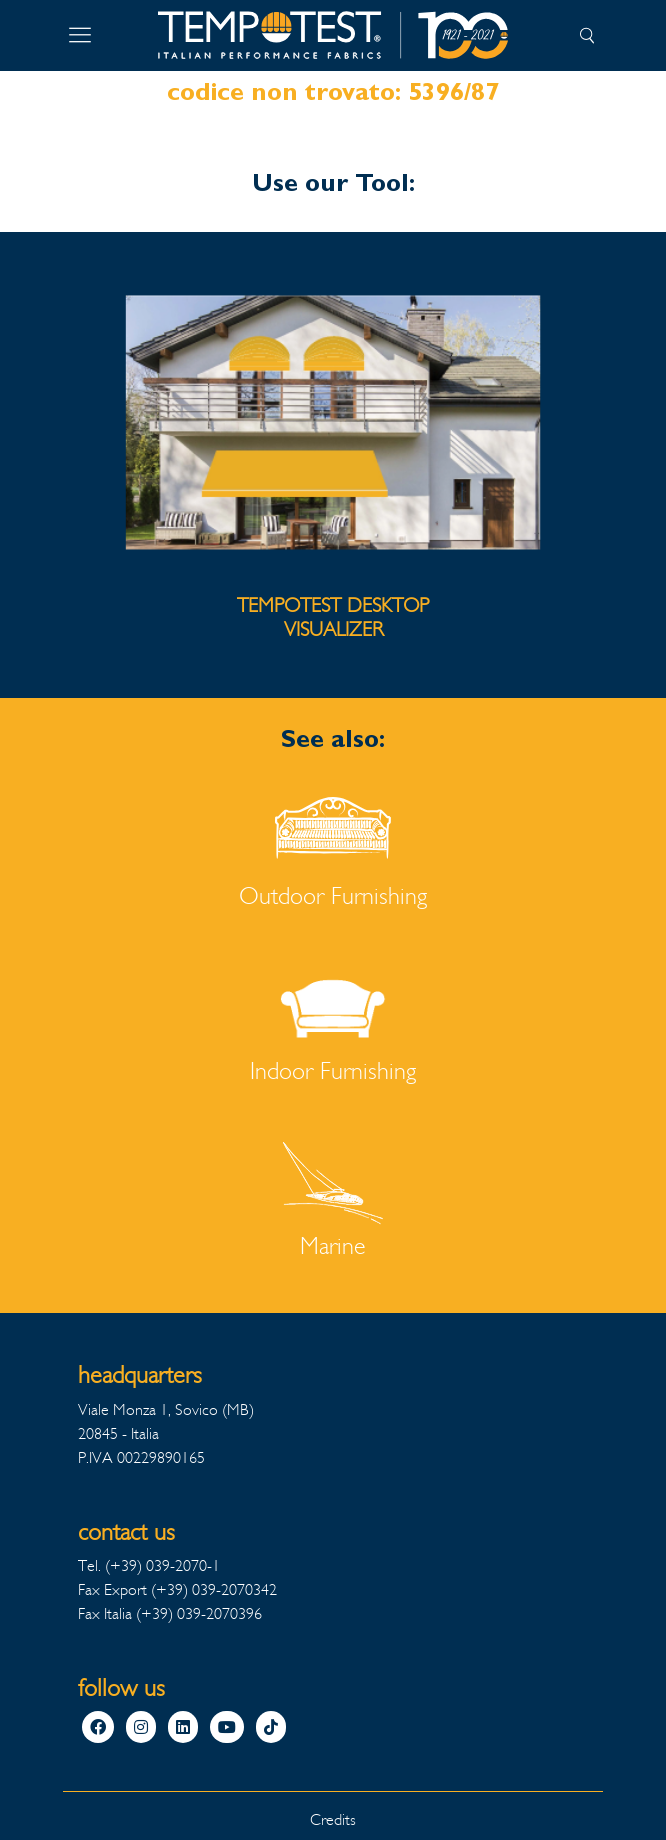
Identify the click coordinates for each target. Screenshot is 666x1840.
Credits (333, 1819)
